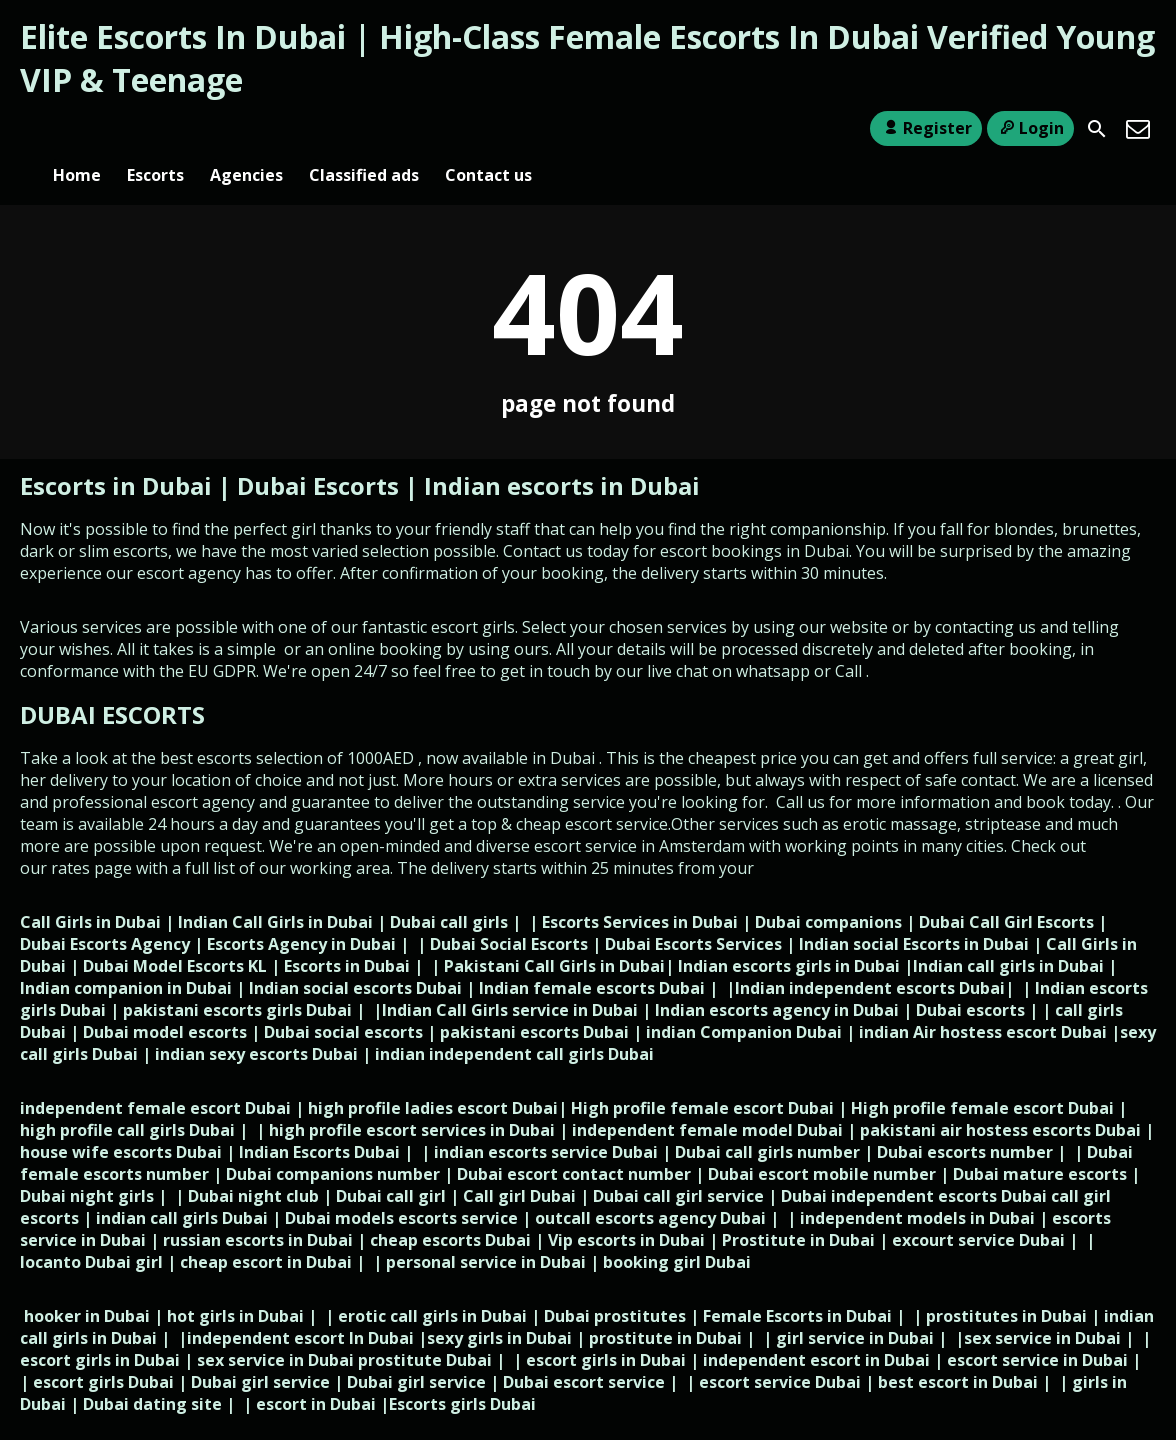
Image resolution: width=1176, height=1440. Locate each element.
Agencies (246, 129)
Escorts (155, 129)
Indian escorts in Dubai (562, 452)
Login (1030, 128)
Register (925, 128)
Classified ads (364, 129)
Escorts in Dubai (119, 452)
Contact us (488, 129)
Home (77, 129)
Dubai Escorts (318, 452)
